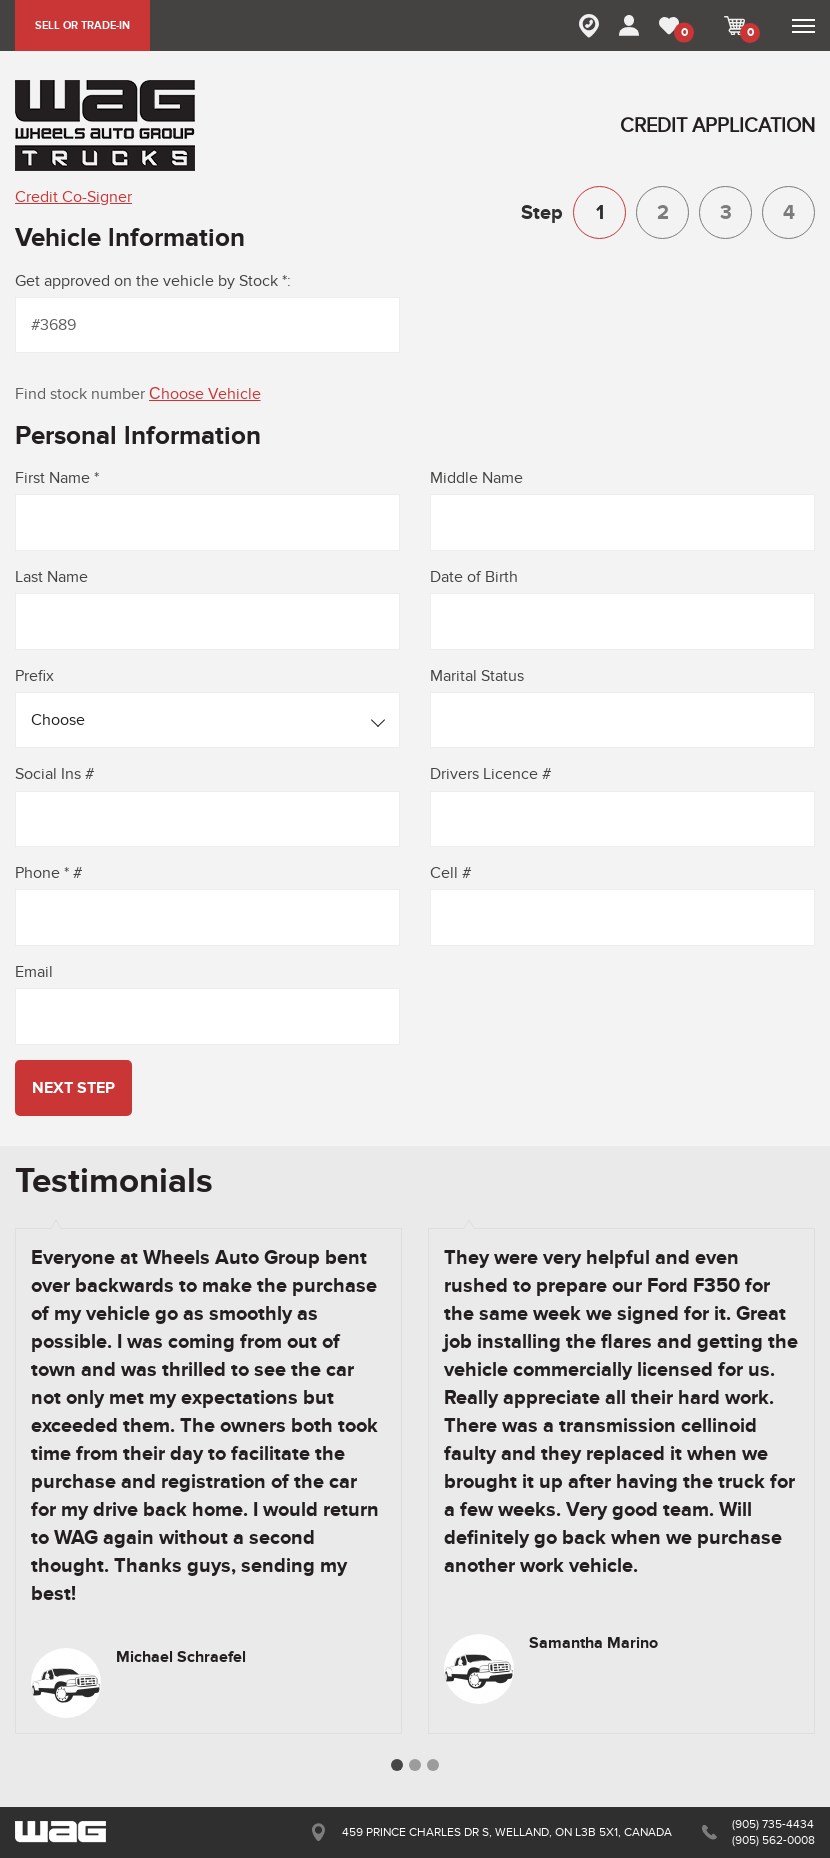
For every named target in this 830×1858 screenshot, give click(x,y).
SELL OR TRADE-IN (82, 25)
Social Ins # (54, 774)
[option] (208, 1481)
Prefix (34, 676)
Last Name (51, 577)
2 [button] (415, 1765)
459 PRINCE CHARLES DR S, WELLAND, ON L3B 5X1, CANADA (507, 1832)
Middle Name (476, 478)
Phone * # (48, 873)
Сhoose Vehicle (205, 394)
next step (73, 1088)
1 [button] (397, 1765)
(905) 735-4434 (773, 1824)
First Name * (57, 478)
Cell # (450, 873)
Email (34, 972)
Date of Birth (474, 577)
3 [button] (433, 1765)
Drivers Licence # (490, 774)
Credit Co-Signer (73, 197)
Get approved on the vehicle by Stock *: (153, 281)
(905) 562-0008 (773, 1840)
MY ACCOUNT (629, 25)
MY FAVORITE (681, 32)
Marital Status (477, 676)
